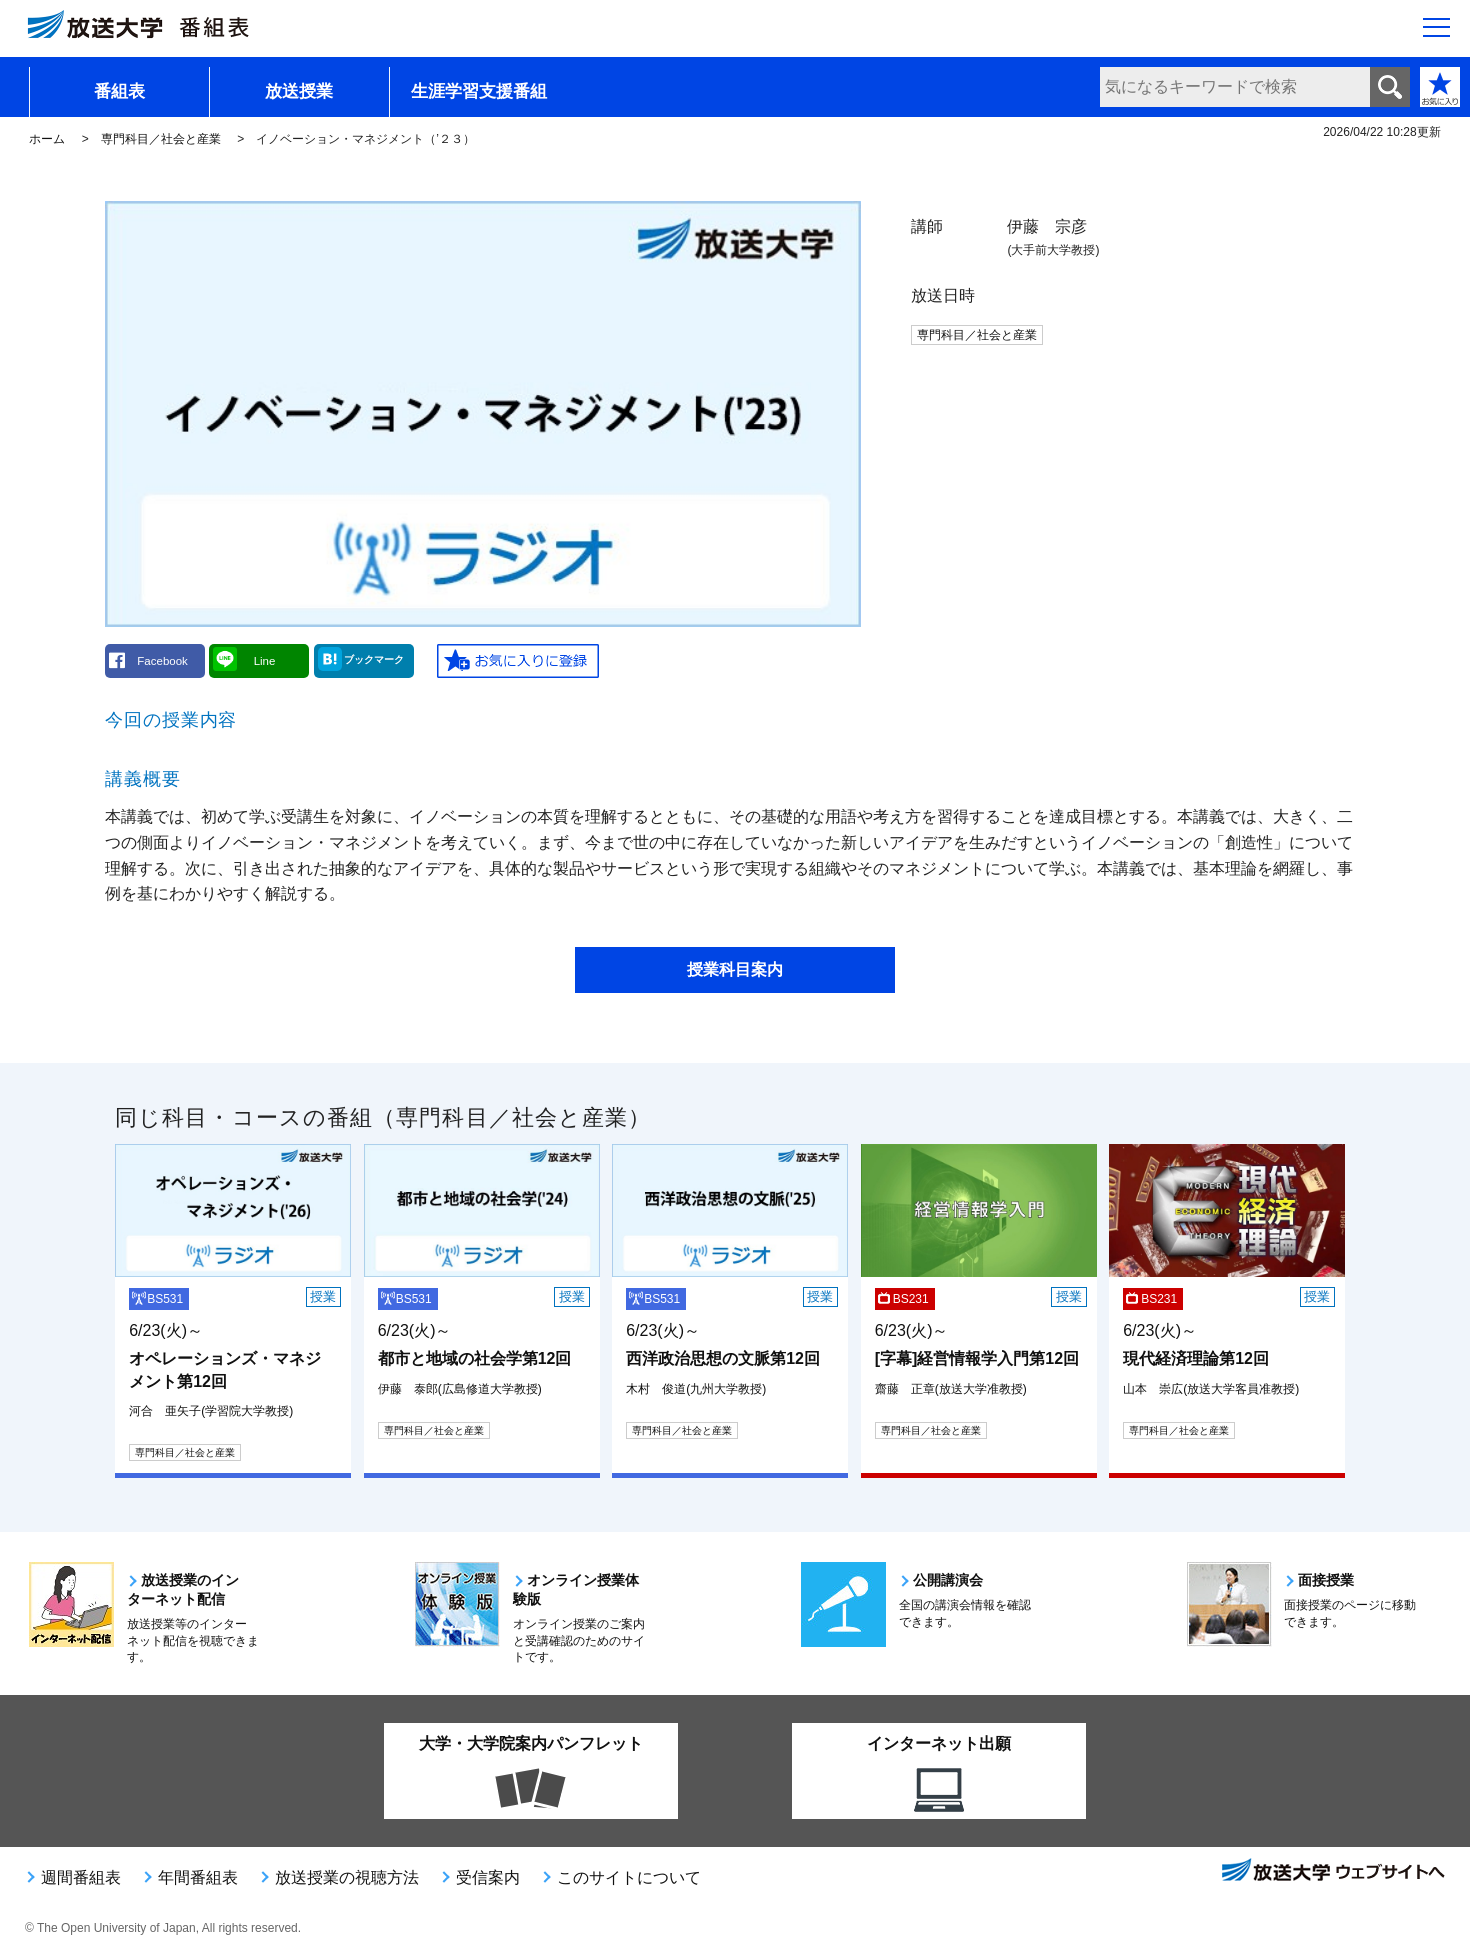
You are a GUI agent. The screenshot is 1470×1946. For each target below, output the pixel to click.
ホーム (47, 139)
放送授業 (299, 91)
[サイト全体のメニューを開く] (1436, 31)
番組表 (119, 91)
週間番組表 (81, 1877)
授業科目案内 (735, 969)
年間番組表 (198, 1877)
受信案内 (488, 1877)
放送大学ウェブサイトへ (1332, 1872)
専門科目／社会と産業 (161, 139)
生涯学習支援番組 (479, 91)
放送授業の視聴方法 (347, 1877)
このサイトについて (629, 1877)
